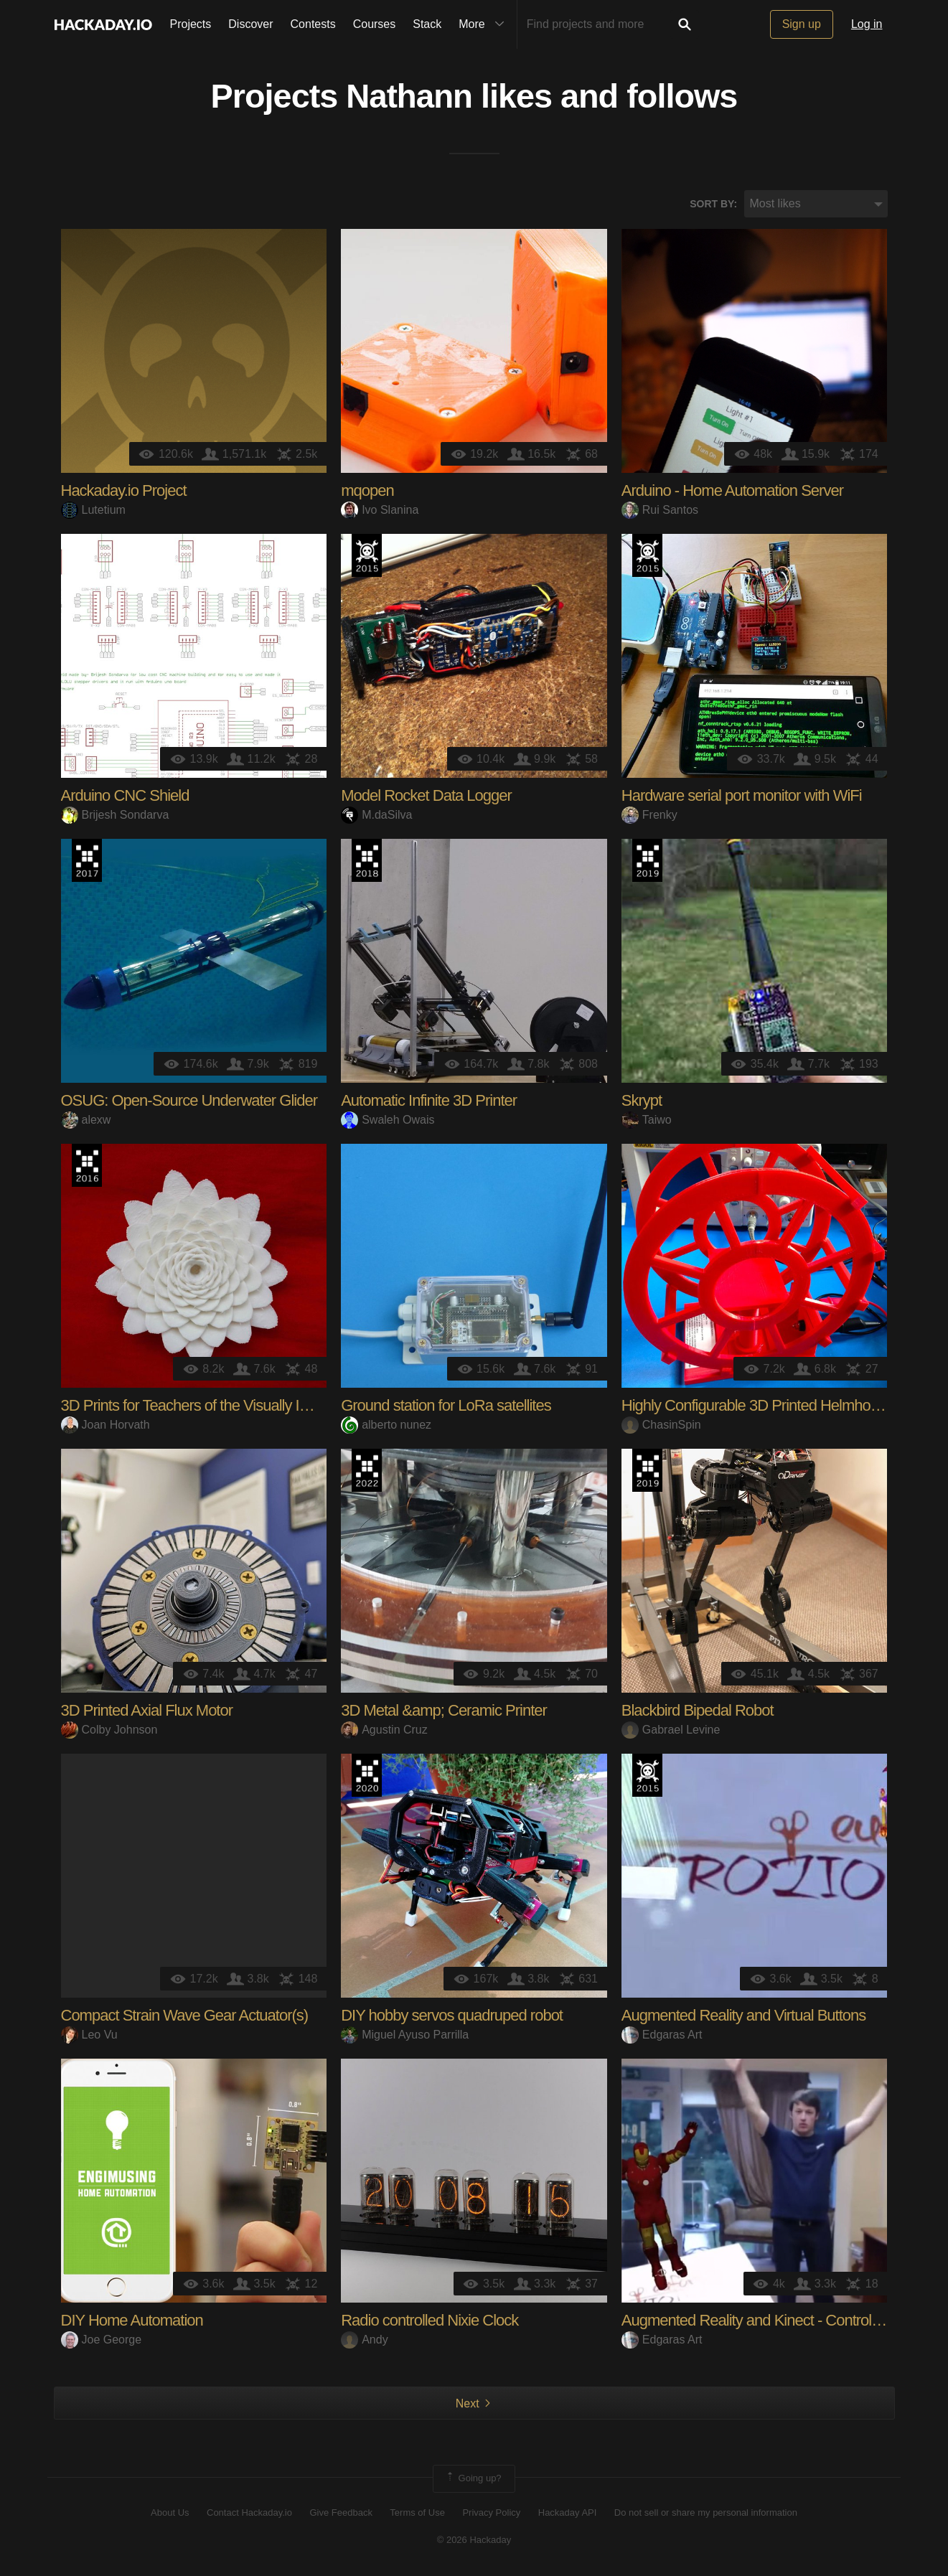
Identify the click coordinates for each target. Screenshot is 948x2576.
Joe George (101, 2340)
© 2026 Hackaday (474, 2540)
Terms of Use (417, 2513)
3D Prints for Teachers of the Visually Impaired (206, 1407)
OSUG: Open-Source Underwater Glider (189, 1102)
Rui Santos (659, 510)
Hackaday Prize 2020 (367, 1776)
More (484, 24)
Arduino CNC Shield (125, 797)
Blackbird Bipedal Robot (697, 1712)
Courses (374, 24)
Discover (250, 24)
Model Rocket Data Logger (426, 797)
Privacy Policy (491, 2513)
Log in (867, 24)
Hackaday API (567, 2513)
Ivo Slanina (379, 510)
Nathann (409, 97)
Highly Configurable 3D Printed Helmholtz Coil (766, 1407)
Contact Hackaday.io (249, 2513)
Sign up (801, 24)
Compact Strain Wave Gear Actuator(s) (185, 2017)
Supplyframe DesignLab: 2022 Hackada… (367, 1471)
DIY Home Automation (132, 2322)
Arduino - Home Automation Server (732, 492)
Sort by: (713, 204)
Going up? (473, 2480)
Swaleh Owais (387, 1120)
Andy (364, 2340)
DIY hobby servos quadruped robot (452, 2017)
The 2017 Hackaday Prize (87, 861)
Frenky (649, 815)
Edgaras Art (662, 2035)
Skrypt (641, 1102)
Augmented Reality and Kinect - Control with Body (779, 2322)
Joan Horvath (105, 1425)
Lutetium (93, 510)
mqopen (367, 492)
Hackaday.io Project (124, 492)
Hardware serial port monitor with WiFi (741, 797)
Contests (313, 24)
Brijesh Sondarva (115, 815)
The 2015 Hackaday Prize (367, 556)
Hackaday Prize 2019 (647, 861)
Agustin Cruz (384, 1730)
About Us (170, 2513)
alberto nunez (386, 1425)
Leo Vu (89, 2035)
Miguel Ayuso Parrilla (405, 2035)
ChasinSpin (661, 1425)
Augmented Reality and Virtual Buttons (743, 2017)
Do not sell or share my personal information (705, 2513)
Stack (427, 24)
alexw (86, 1120)
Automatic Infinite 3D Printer (429, 1102)
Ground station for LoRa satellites (446, 1407)
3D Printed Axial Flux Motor (147, 1712)
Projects (191, 24)
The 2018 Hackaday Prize (367, 861)
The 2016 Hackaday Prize (87, 1166)
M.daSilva (376, 815)
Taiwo (646, 1120)
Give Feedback (340, 2513)
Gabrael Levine (671, 1730)
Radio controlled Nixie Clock (429, 2322)
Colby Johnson (109, 1730)
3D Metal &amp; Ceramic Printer (444, 1712)
